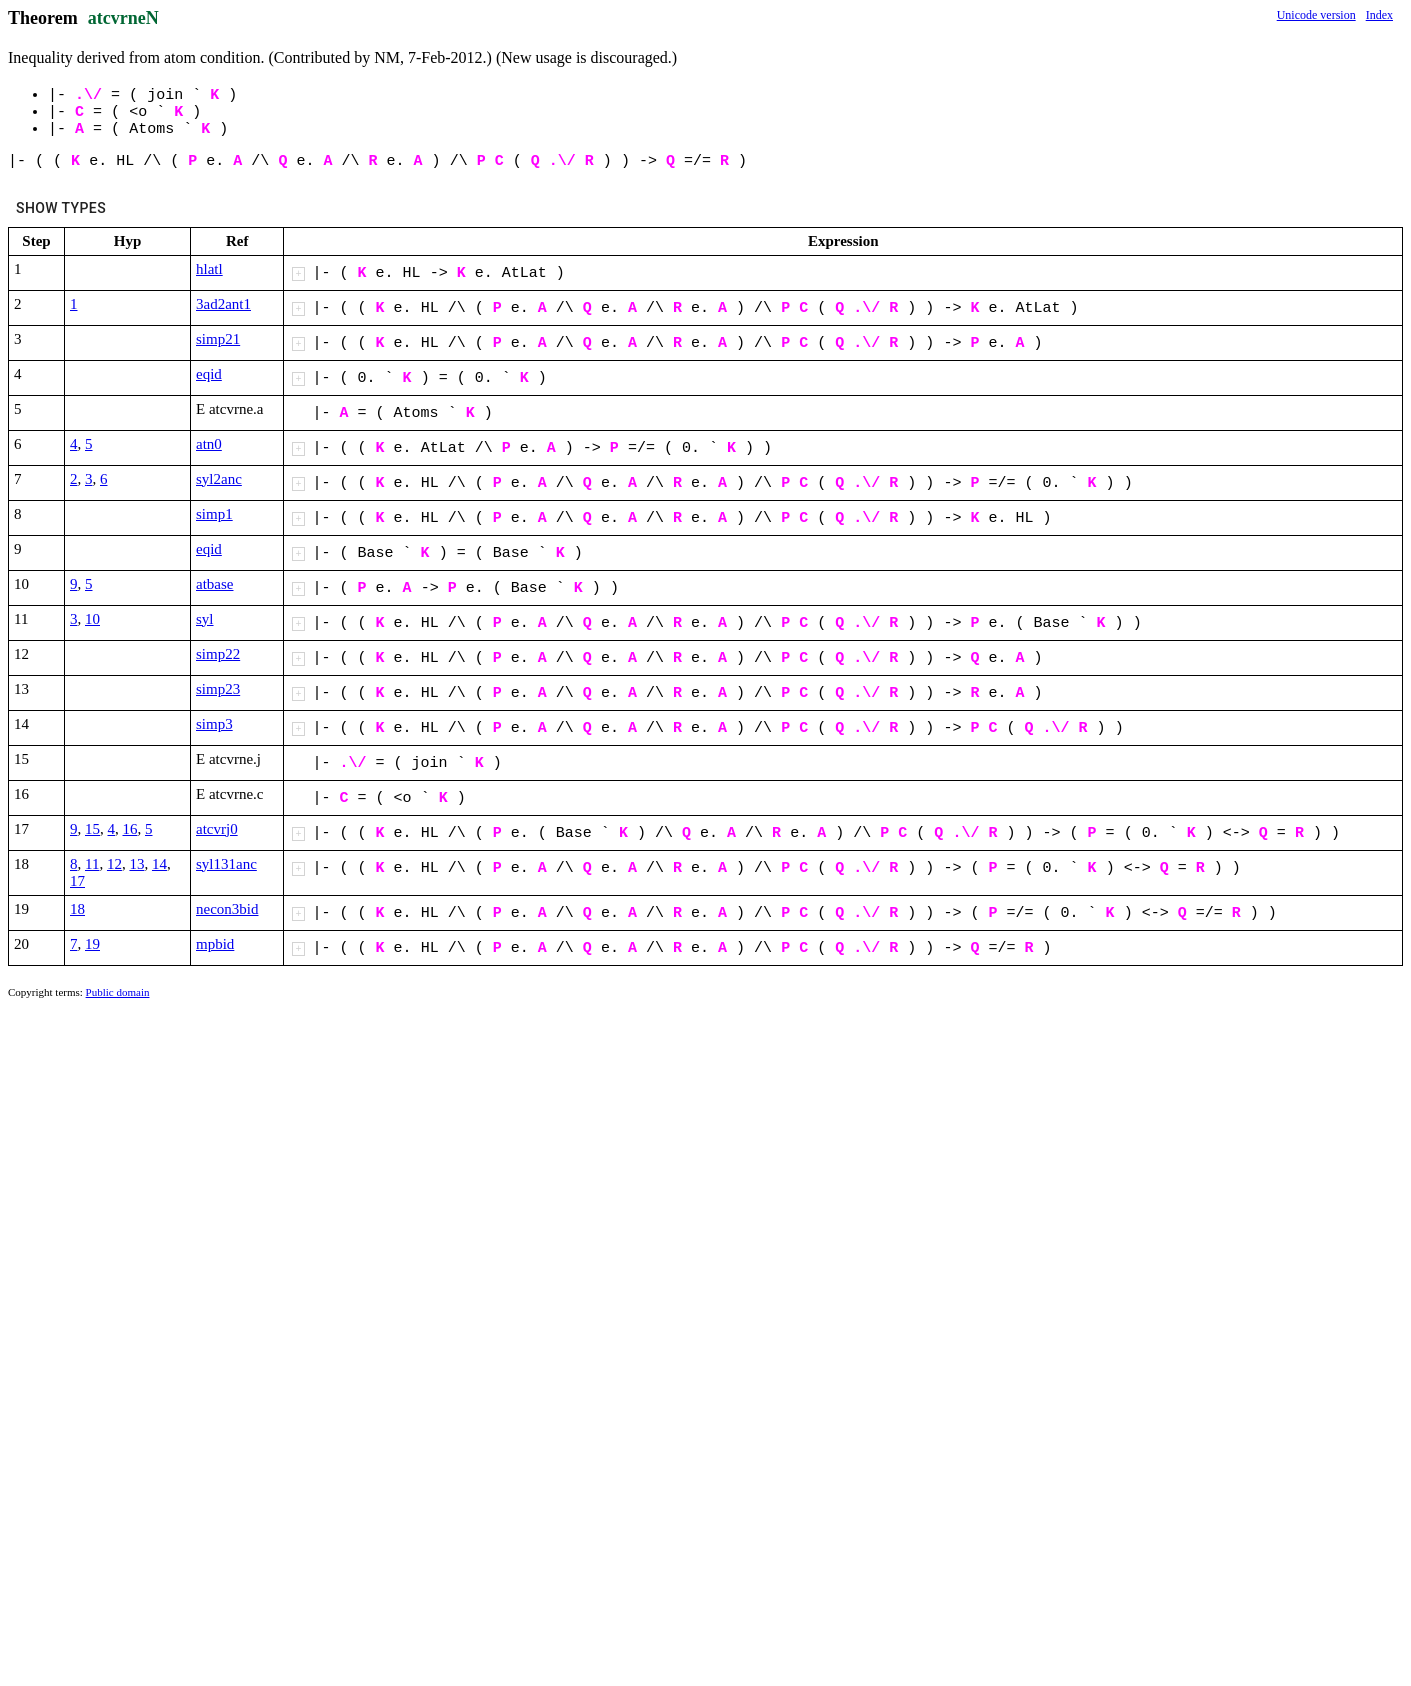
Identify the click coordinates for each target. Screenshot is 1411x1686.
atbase (214, 584)
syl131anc (226, 864)
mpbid (215, 944)
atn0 (209, 444)
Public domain (118, 992)
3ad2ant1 (223, 304)
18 (77, 909)
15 (92, 829)
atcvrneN (123, 18)
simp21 (218, 339)
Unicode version (1316, 15)
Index (1379, 15)
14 (159, 864)
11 (92, 864)
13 (136, 864)
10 (92, 619)
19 (92, 944)
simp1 (214, 514)
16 (130, 829)
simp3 (214, 724)
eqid (209, 374)
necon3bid (227, 909)
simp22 (218, 654)
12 (114, 864)
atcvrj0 (217, 829)
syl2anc (219, 479)
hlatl (209, 269)
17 (77, 881)
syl (205, 619)
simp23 (218, 689)
